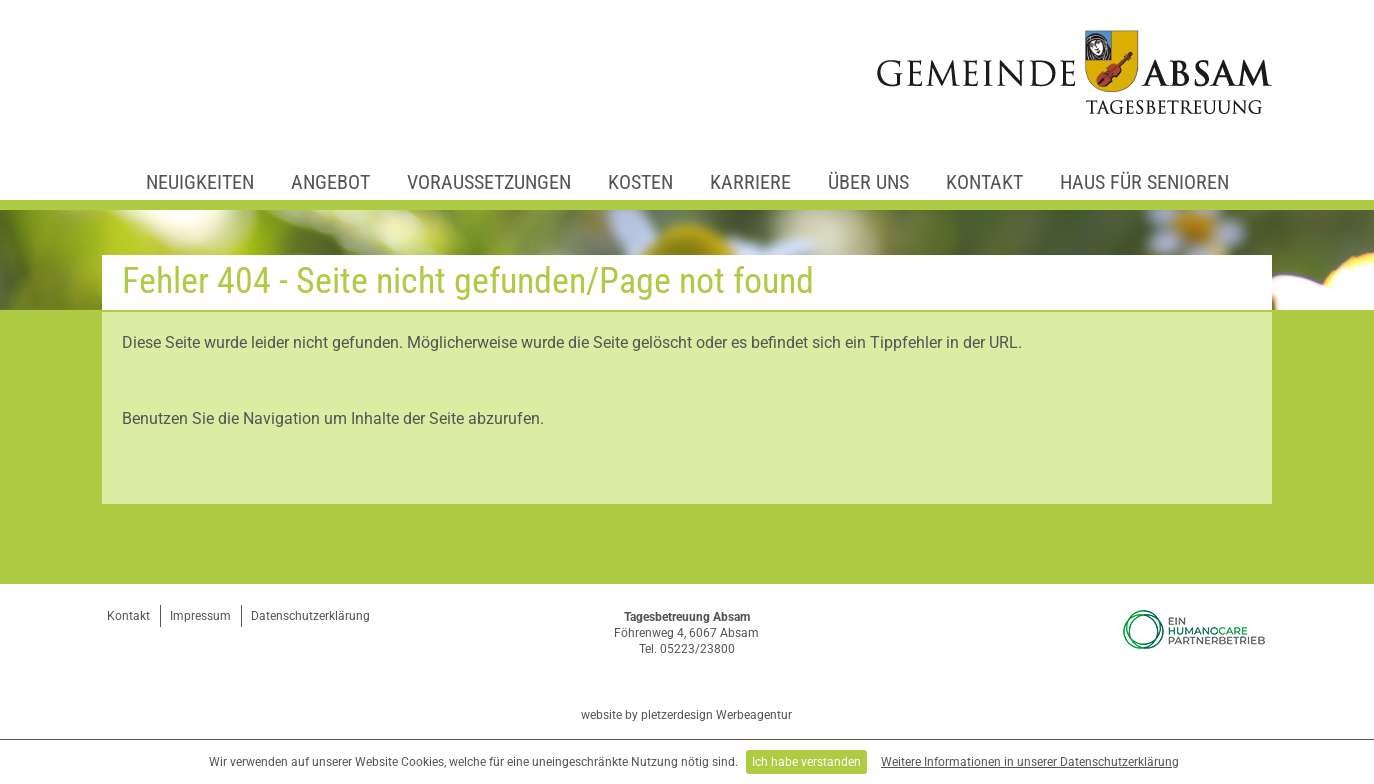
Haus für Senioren (1144, 182)
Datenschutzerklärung (310, 616)
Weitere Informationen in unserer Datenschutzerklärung (1030, 762)
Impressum (200, 616)
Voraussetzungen (489, 182)
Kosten (640, 182)
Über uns (868, 182)
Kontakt (984, 182)
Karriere (750, 182)
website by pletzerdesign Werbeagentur (686, 715)
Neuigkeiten (200, 182)
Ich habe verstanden (806, 762)
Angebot (330, 182)
